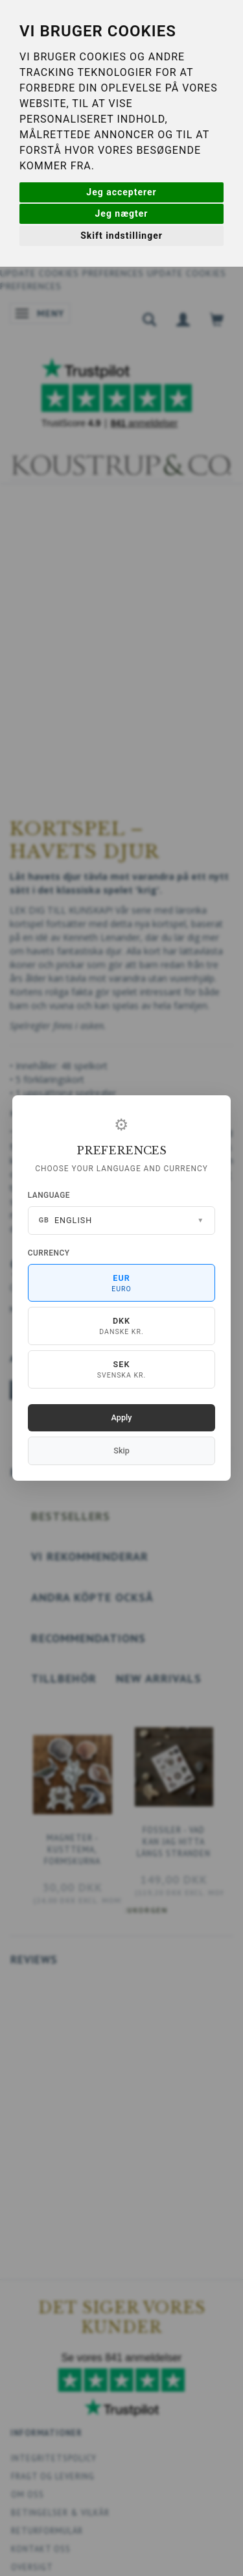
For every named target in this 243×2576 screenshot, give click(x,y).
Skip (121, 1450)
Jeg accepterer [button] (121, 192)
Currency (49, 1253)
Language (49, 1195)
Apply (121, 1417)
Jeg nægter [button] (121, 213)
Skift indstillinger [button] (121, 235)
